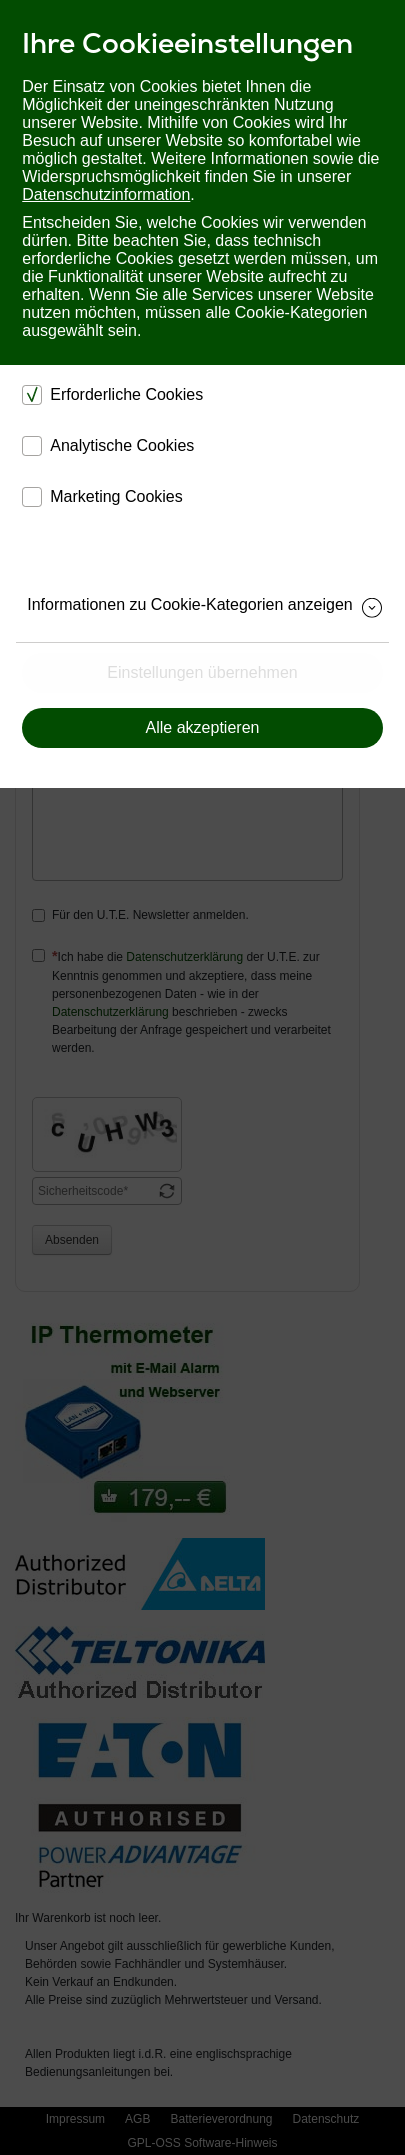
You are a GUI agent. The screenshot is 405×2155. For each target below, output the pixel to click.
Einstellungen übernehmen (202, 672)
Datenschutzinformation (106, 194)
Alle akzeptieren (203, 727)
